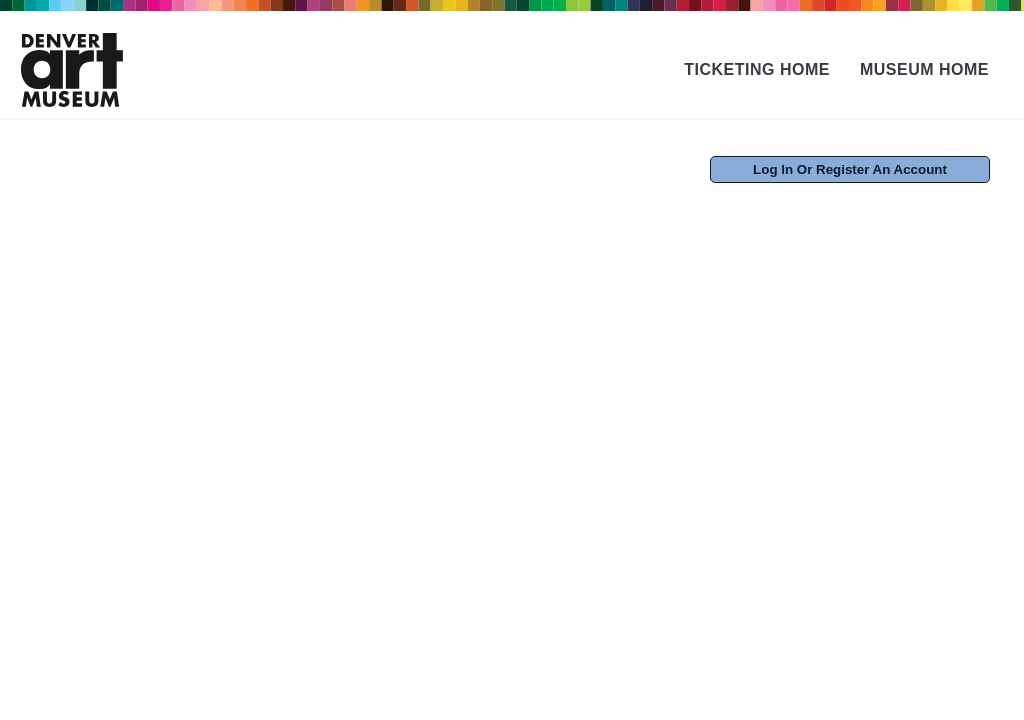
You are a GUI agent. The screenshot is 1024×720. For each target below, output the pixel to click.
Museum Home (924, 69)
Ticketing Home (757, 69)
